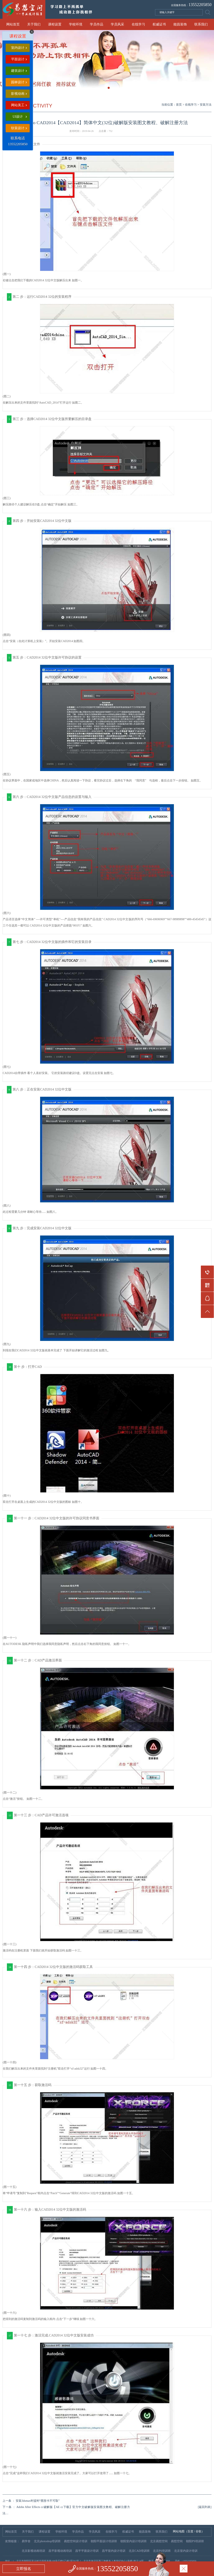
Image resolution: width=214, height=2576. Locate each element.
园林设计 (17, 82)
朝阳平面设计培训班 (104, 2541)
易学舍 (26, 2541)
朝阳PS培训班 (195, 2541)
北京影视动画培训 (33, 2550)
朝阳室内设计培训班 (133, 2541)
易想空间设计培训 (75, 2541)
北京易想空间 (159, 2541)
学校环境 (75, 24)
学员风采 (117, 24)
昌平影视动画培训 (60, 2550)
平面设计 (17, 59)
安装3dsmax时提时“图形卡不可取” (38, 2500)
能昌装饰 (180, 24)
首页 (179, 104)
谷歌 (198, 2531)
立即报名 (23, 2569)
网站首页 (13, 24)
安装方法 (205, 104)
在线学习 (138, 24)
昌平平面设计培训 (87, 2550)
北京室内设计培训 (185, 2550)
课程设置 (54, 24)
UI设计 (18, 116)
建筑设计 (17, 70)
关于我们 (34, 24)
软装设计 (17, 128)
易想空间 (177, 2541)
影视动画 (17, 93)
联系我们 (201, 24)
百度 (190, 2531)
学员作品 (96, 24)
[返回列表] (204, 2507)
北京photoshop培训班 (47, 2541)
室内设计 (17, 47)
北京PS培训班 (162, 2550)
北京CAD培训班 (139, 2550)
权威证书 (159, 24)
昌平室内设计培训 (113, 2550)
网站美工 (17, 105)
